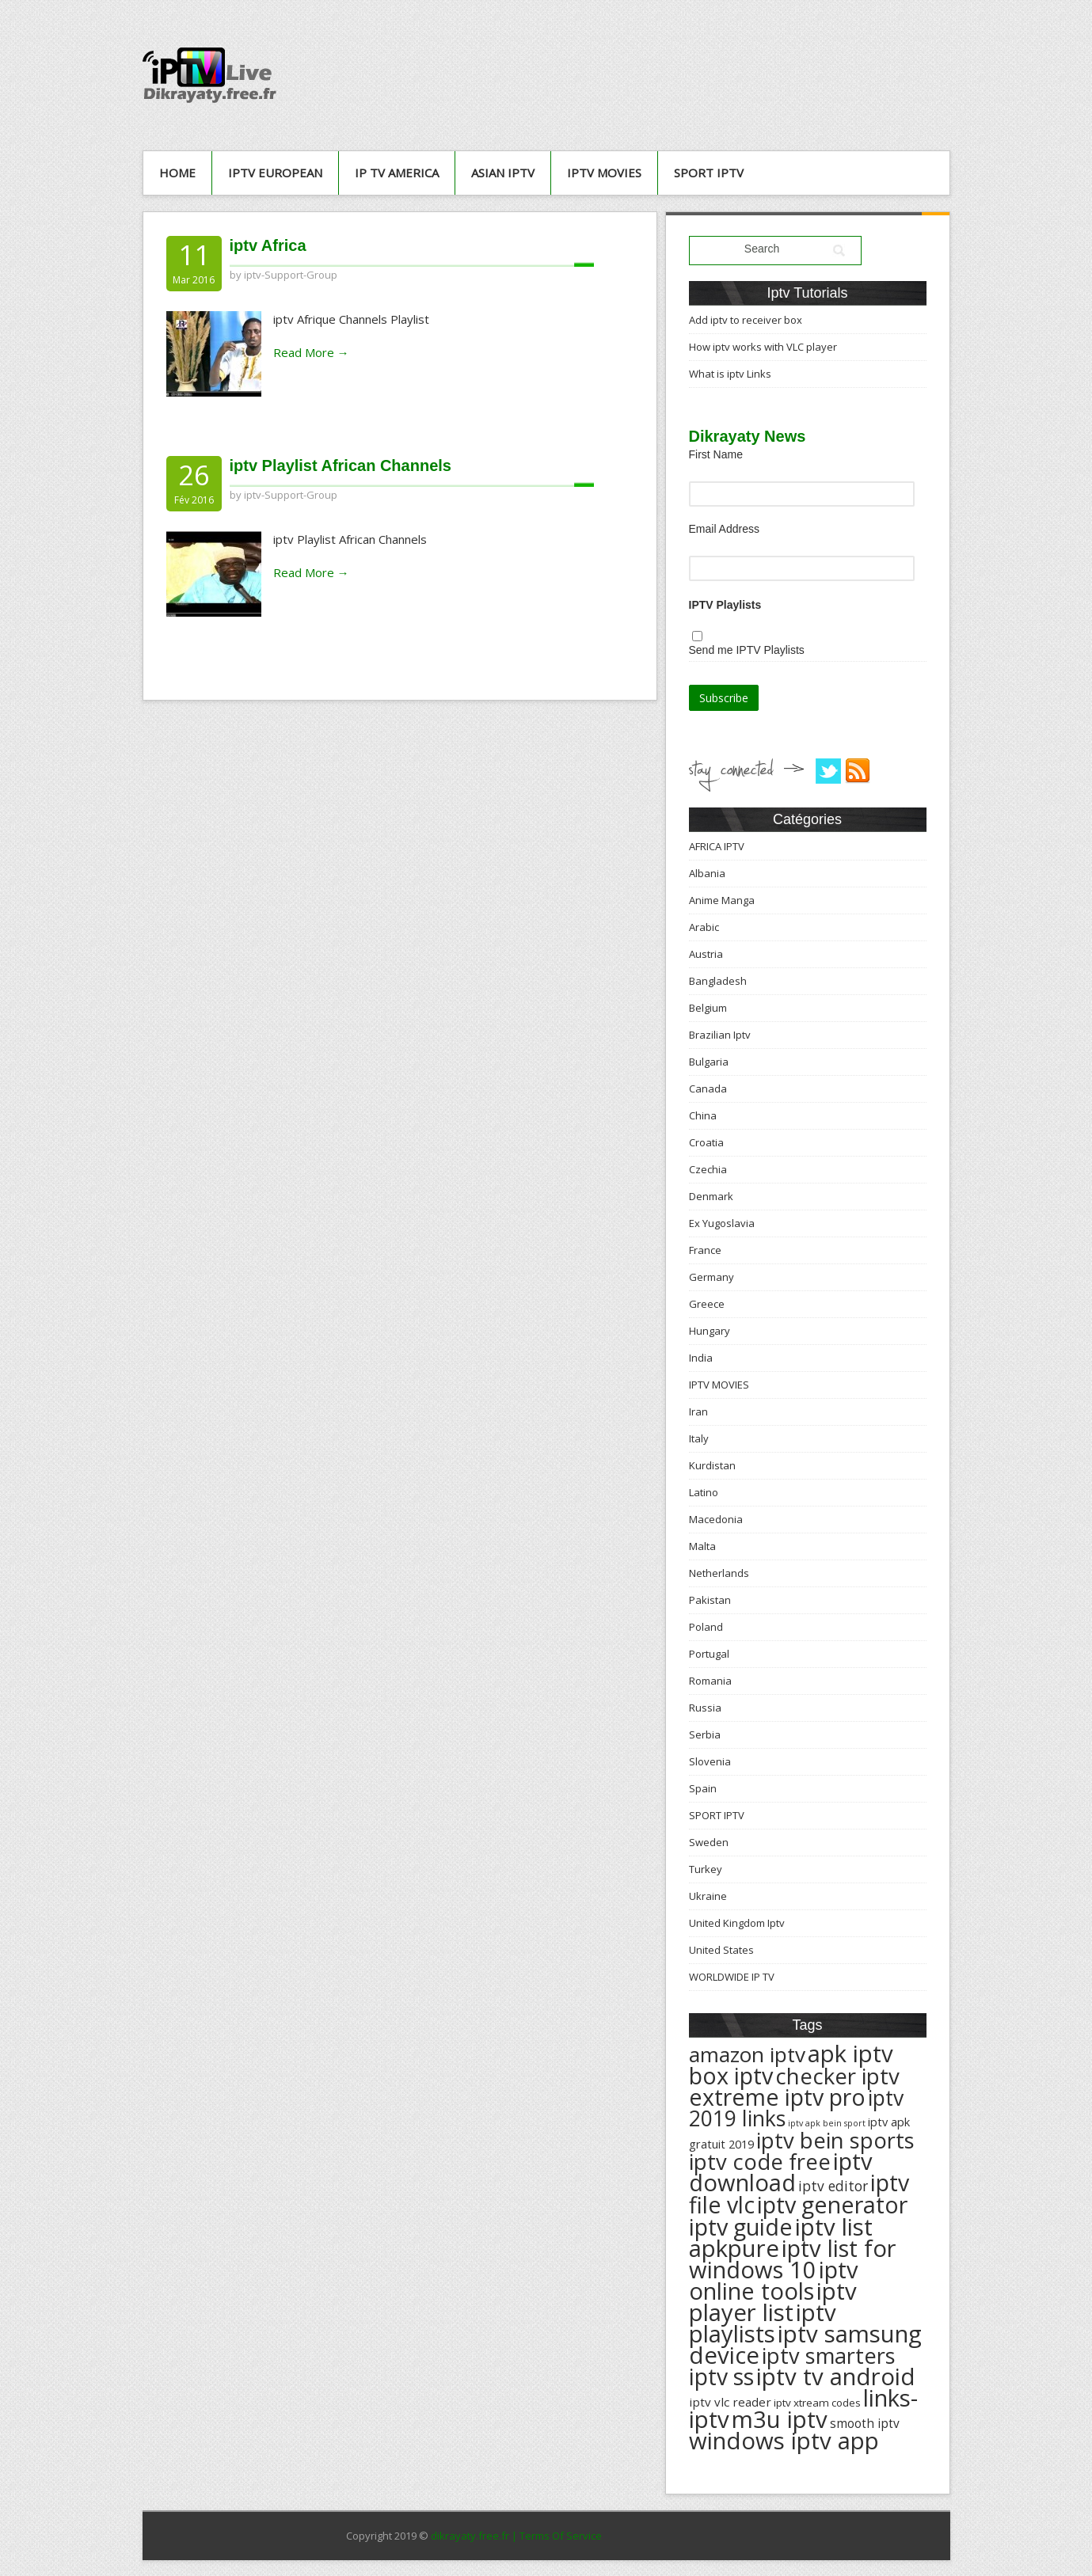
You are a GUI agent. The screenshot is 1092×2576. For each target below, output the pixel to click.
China (703, 1115)
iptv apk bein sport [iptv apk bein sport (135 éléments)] (827, 2123)
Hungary (709, 1331)
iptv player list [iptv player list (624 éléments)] (773, 2301)
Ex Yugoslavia (722, 1223)
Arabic (704, 927)
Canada (708, 1088)
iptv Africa (268, 245)
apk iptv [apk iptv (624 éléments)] (850, 2053)
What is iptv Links (730, 374)
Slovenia (710, 1761)
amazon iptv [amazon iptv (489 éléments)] (747, 2054)
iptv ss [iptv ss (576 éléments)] (721, 2376)
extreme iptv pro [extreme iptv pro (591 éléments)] (777, 2097)
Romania (710, 1681)
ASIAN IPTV (503, 172)
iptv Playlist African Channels (340, 465)
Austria (706, 954)
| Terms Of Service (557, 2536)
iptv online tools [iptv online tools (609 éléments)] (773, 2280)
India (701, 1358)
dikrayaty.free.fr (470, 2536)
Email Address (724, 528)
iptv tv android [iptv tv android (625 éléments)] (835, 2376)
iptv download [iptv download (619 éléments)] (781, 2171)
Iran (698, 1411)
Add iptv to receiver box (745, 320)
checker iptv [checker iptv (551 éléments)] (837, 2076)
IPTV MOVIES (604, 172)
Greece (707, 1304)
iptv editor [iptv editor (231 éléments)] (833, 2185)
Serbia (705, 1734)
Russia (705, 1707)
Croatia (706, 1142)
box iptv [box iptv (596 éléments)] (731, 2075)
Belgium (708, 1008)
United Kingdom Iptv (737, 1923)
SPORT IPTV (709, 172)
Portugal (709, 1654)
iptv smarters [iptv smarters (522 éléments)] (829, 2355)
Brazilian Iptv (720, 1035)
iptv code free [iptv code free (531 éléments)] (760, 2161)
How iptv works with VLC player (763, 347)
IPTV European (275, 172)
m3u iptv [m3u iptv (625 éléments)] (780, 2419)
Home (177, 172)
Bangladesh (718, 981)
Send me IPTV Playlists (747, 650)
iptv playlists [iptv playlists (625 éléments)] (762, 2323)
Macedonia (716, 1519)
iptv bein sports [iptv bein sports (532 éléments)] (835, 2140)
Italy (699, 1438)
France (705, 1250)
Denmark (711, 1196)
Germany (711, 1277)
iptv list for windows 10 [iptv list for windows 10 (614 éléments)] (792, 2258)
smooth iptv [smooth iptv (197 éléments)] (865, 2423)
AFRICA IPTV (716, 846)
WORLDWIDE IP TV (731, 1977)
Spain (703, 1788)
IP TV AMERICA (397, 172)
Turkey (705, 1869)
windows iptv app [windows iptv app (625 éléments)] (784, 2440)
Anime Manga (722, 900)
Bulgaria (709, 1061)
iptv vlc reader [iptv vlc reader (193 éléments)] (730, 2402)
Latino (703, 1492)
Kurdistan (712, 1465)
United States (721, 1950)
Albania (707, 873)
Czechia (708, 1169)
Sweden (709, 1842)
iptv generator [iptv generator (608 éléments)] (832, 2204)
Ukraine (708, 1896)
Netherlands (719, 1573)
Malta (702, 1546)
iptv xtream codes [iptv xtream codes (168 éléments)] (817, 2403)
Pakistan (710, 1600)
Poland (706, 1627)
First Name (716, 454)
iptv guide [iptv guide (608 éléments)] (741, 2226)
